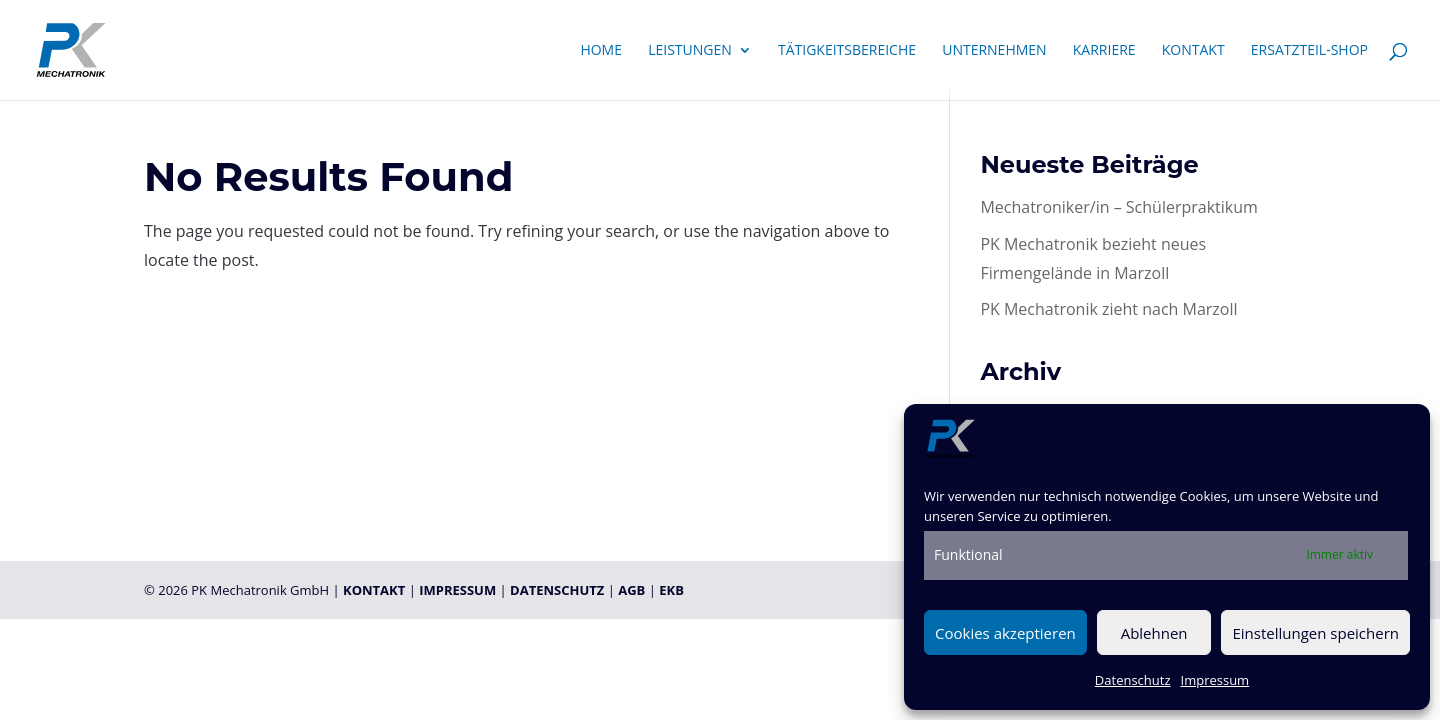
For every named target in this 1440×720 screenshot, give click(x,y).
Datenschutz (1133, 680)
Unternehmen (994, 51)
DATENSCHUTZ (557, 590)
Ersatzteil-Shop (1309, 51)
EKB (671, 590)
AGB (631, 590)
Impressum (1215, 680)
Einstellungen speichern (1315, 633)
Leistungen (690, 51)
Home (601, 51)
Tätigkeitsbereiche (847, 51)
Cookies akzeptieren (1005, 633)
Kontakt (1193, 51)
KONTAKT (374, 590)
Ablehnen (1154, 633)
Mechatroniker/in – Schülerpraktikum (1118, 207)
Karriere (1104, 51)
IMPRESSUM (457, 590)
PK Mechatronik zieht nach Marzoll (1108, 309)
